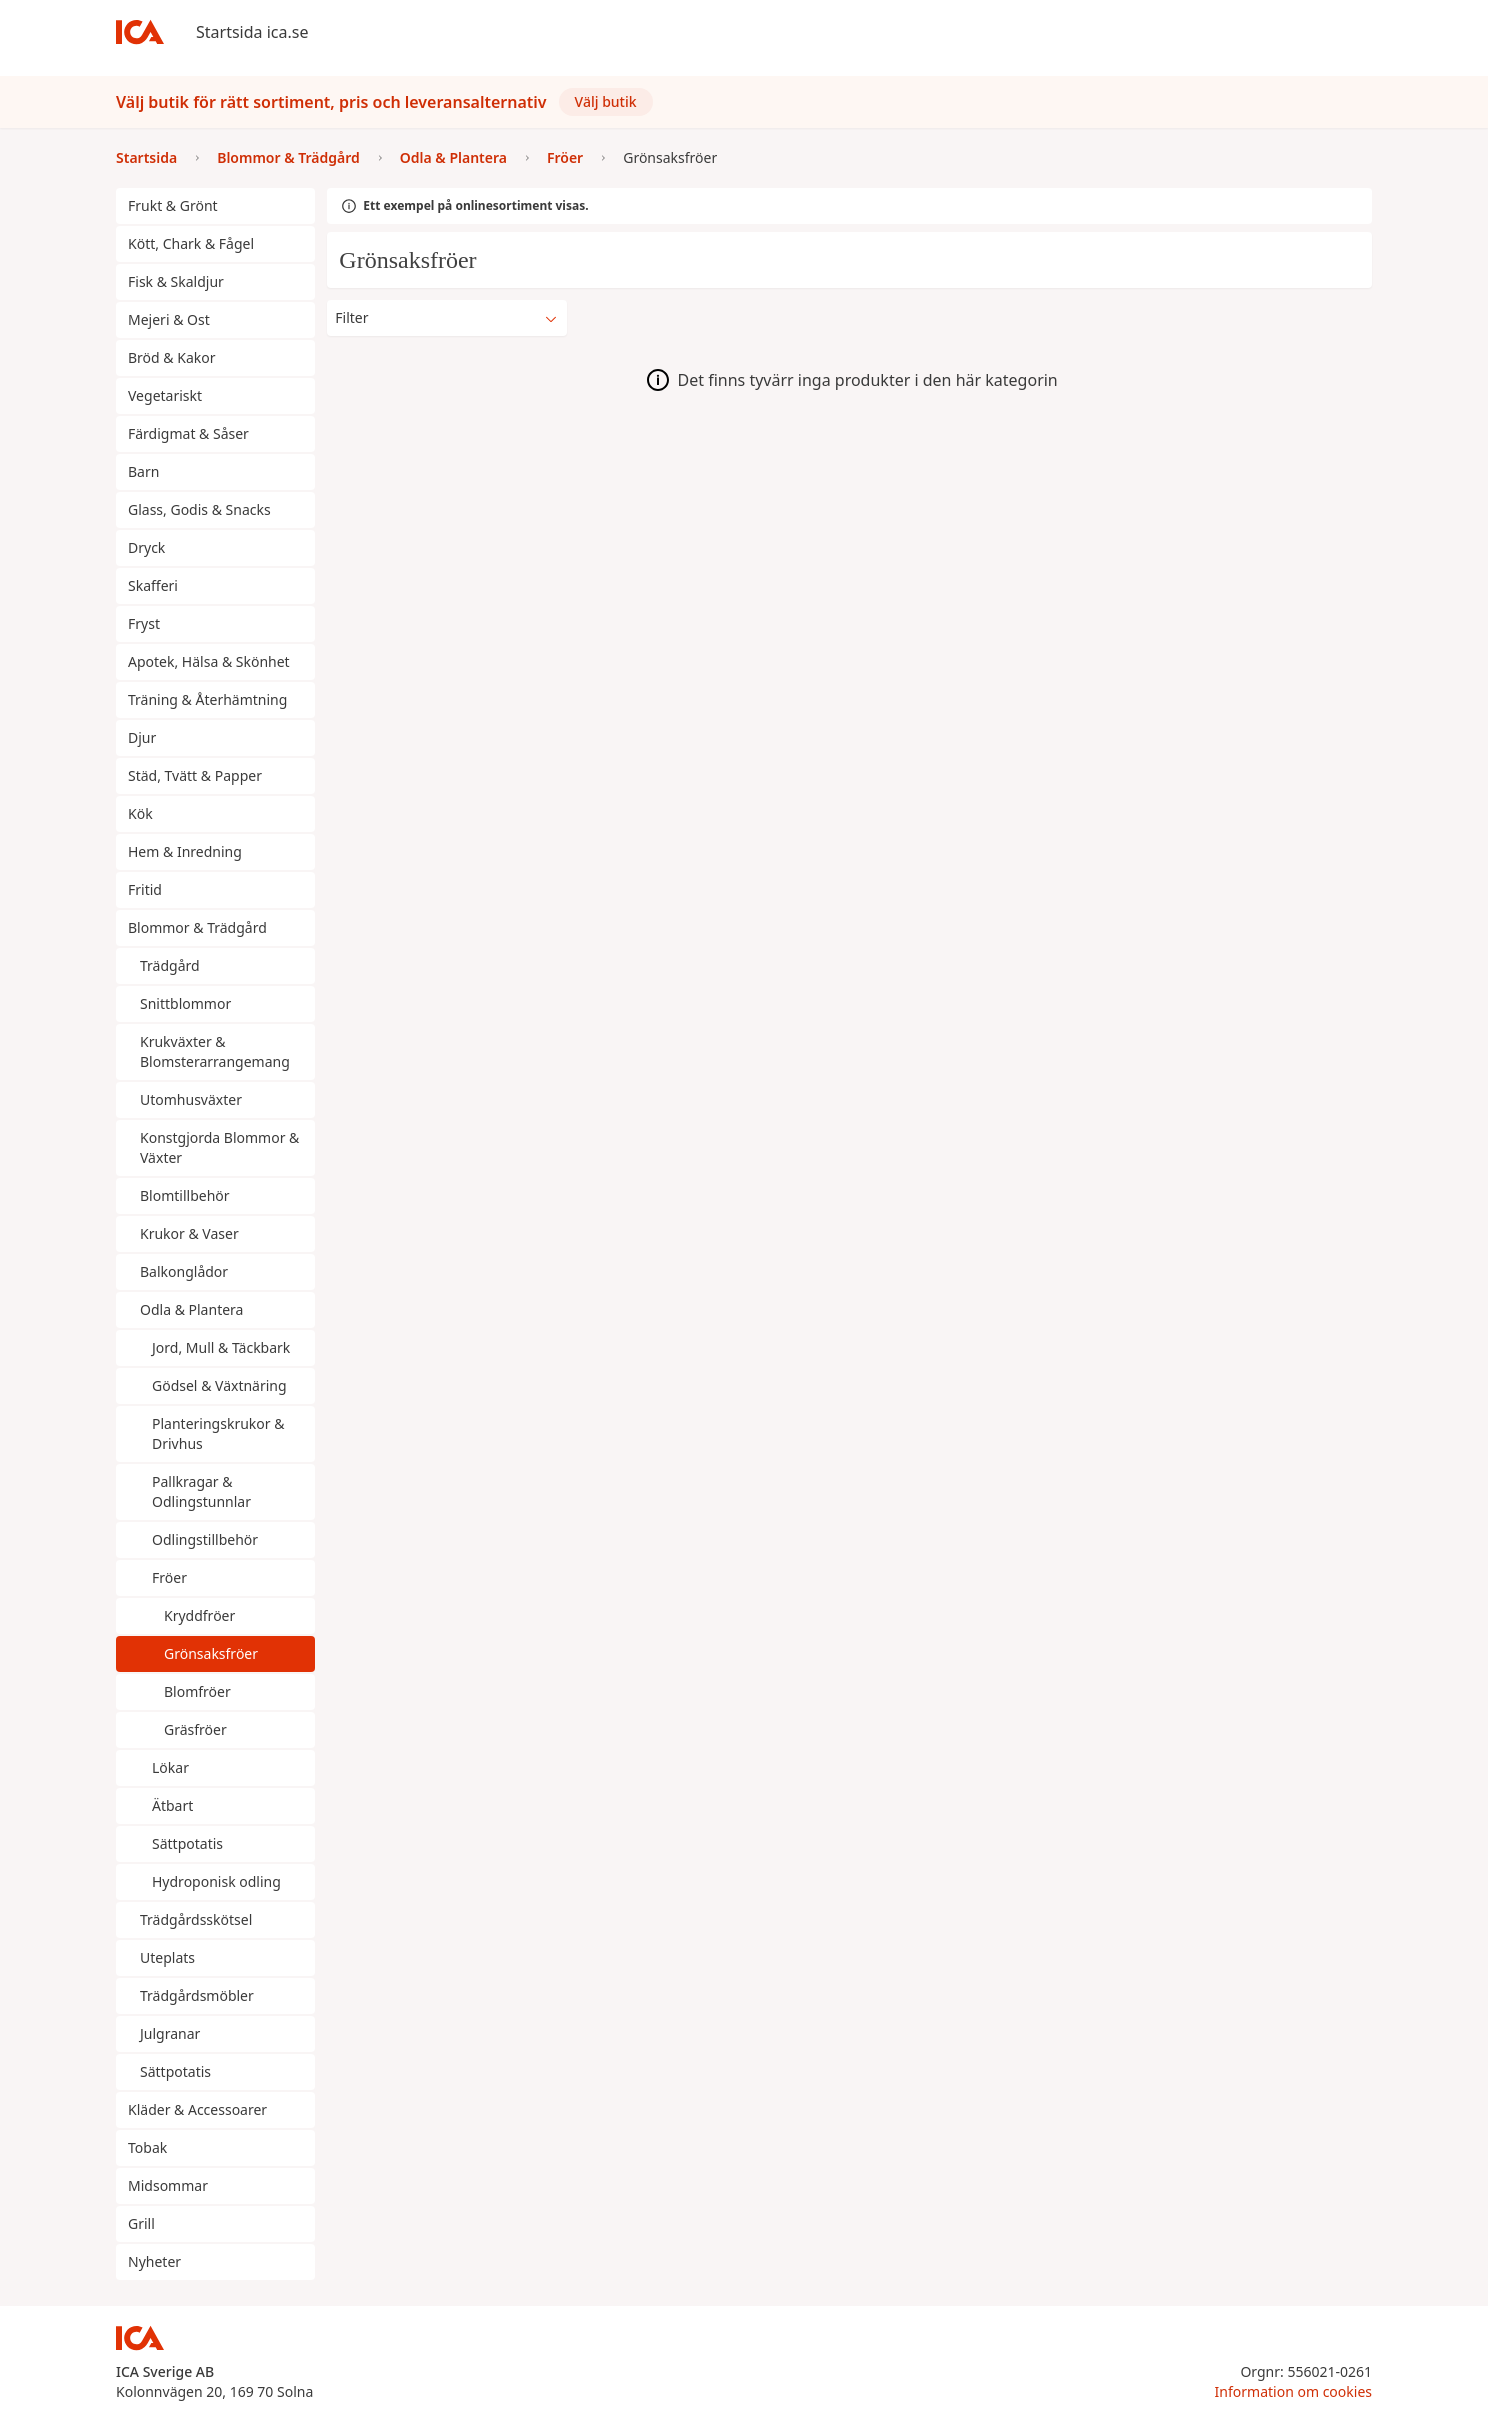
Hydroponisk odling (216, 1881)
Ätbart (172, 1805)
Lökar (170, 1767)
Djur (142, 737)
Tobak (147, 2147)
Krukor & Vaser (189, 1233)
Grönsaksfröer (211, 1653)
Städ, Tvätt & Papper (195, 775)
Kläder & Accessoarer (197, 2109)
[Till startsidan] (140, 32)
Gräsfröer (195, 1729)
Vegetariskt (165, 395)
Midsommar (168, 2185)
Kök (140, 813)
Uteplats (167, 1957)
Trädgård (170, 965)
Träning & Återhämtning (207, 699)
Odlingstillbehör (205, 1539)
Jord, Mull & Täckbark (221, 1347)
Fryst (144, 623)
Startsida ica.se (252, 32)
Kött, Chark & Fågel (191, 243)
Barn (143, 471)
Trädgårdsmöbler (197, 1995)
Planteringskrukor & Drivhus (218, 1433)
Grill (141, 2223)
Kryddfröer (199, 1615)
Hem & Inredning (185, 851)
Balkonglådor (184, 1271)
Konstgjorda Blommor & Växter (219, 1147)
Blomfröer (197, 1691)
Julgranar (170, 2033)
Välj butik (606, 101)
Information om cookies (1293, 2391)
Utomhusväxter (191, 1099)
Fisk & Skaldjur (176, 281)
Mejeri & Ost (169, 319)
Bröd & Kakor (171, 357)
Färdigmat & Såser (188, 433)
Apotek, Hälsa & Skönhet (209, 661)
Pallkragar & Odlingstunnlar (201, 1491)
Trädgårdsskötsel (196, 1919)
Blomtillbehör (185, 1195)
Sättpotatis (187, 1843)
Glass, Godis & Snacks (199, 509)
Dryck (146, 547)
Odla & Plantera (191, 1309)
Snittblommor (185, 1003)
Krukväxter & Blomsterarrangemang (215, 1051)
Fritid (145, 889)
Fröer (169, 1577)
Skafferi (153, 585)
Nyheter (154, 2261)
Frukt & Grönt (173, 205)
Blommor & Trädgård (197, 927)
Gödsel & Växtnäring (219, 1385)
